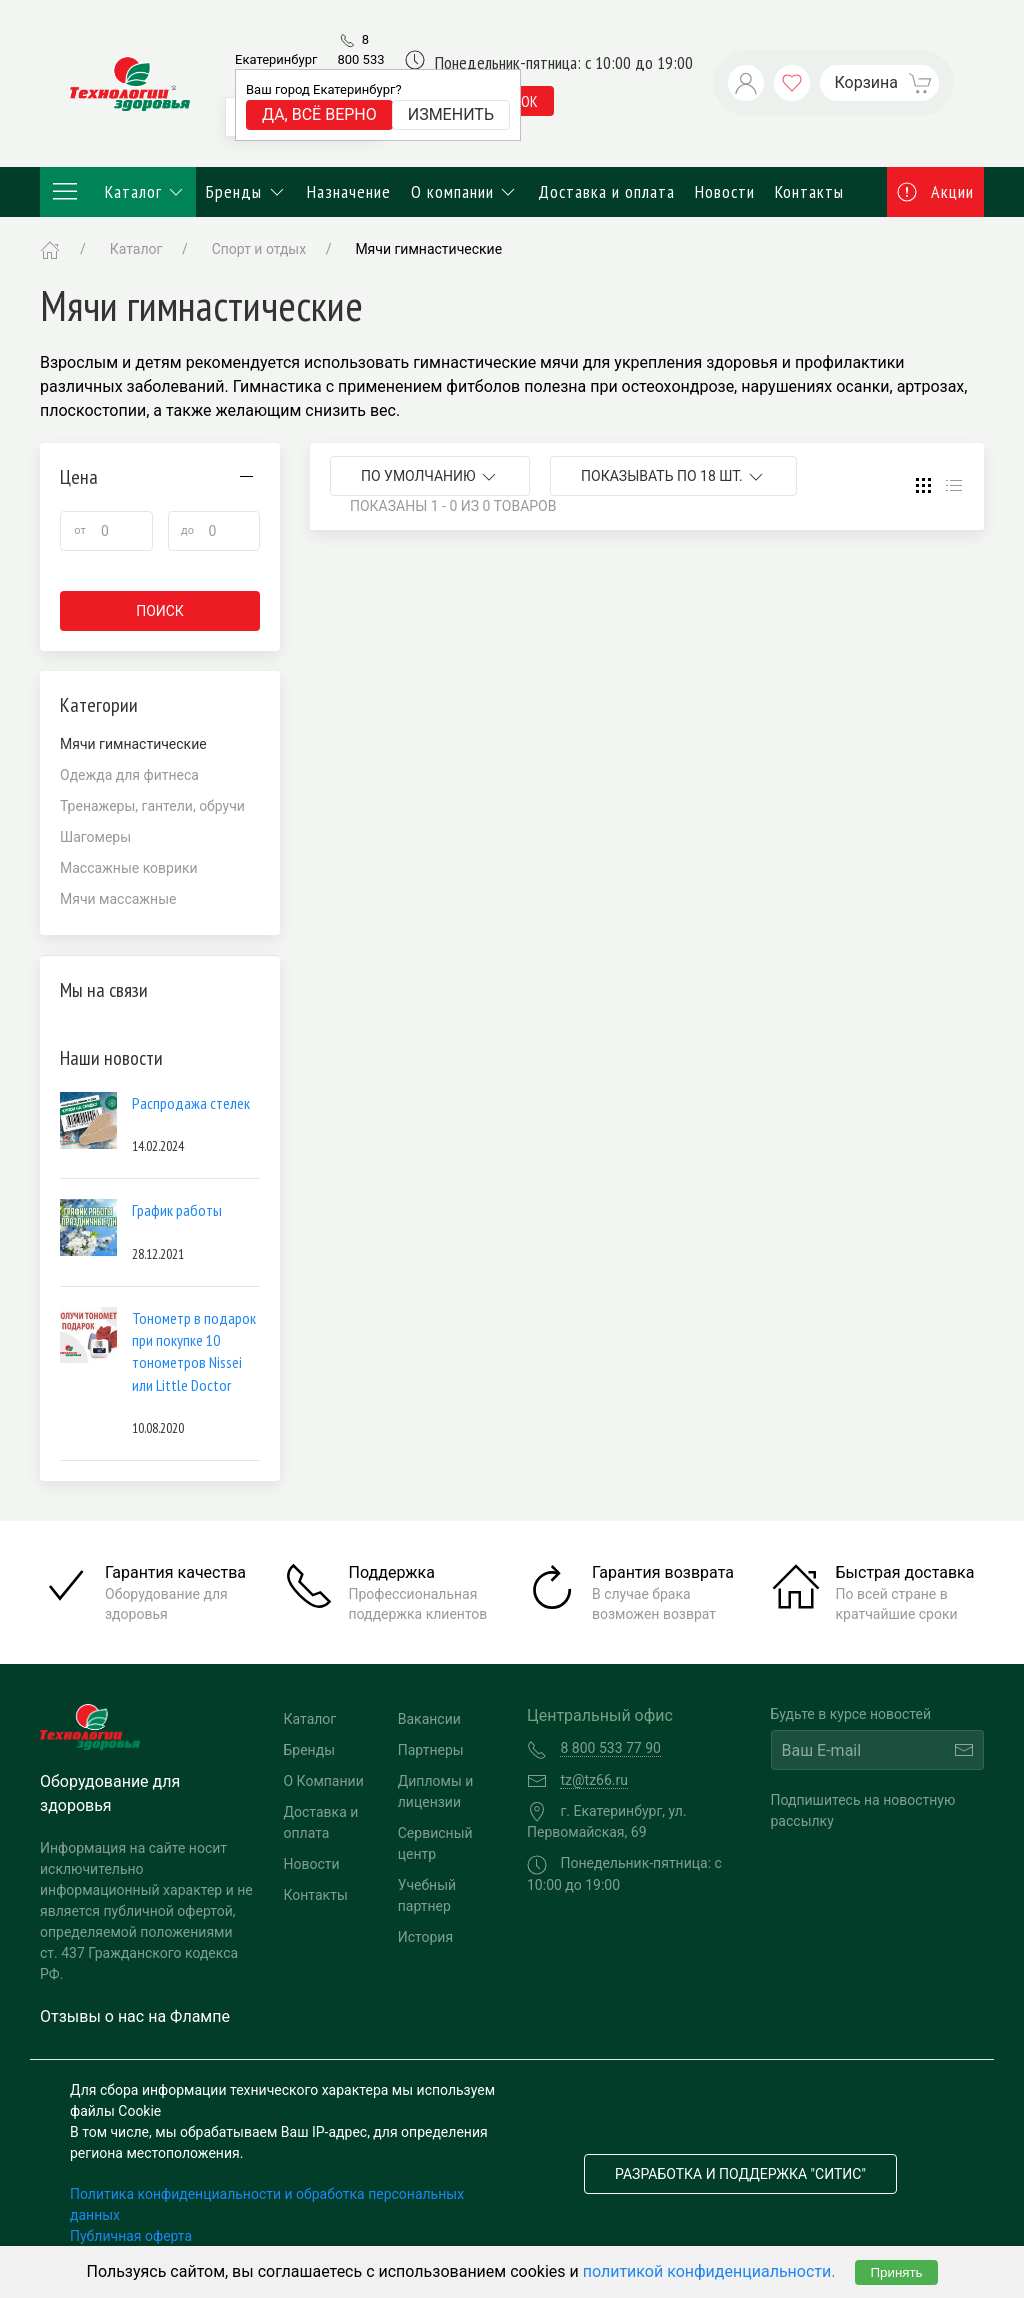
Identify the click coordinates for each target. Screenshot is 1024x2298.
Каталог (118, 192)
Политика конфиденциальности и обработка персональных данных (267, 2204)
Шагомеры (95, 837)
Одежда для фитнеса (129, 775)
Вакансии (429, 1719)
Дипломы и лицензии (436, 1791)
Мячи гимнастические (428, 249)
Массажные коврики (129, 868)
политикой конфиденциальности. (709, 2271)
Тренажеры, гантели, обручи (152, 806)
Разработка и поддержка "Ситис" (740, 2174)
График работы (177, 1210)
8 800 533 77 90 (360, 59)
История (425, 1937)
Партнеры (431, 1750)
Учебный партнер (427, 1895)
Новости (725, 191)
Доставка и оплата (606, 191)
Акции (936, 191)
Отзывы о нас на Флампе (135, 2016)
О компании (465, 191)
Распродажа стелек (191, 1103)
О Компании (324, 1781)
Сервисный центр (435, 1843)
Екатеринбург (276, 59)
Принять (896, 2272)
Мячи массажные (118, 899)
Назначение (349, 191)
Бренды (246, 191)
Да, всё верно (319, 114)
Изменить (451, 114)
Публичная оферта (131, 2236)
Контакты (809, 191)
